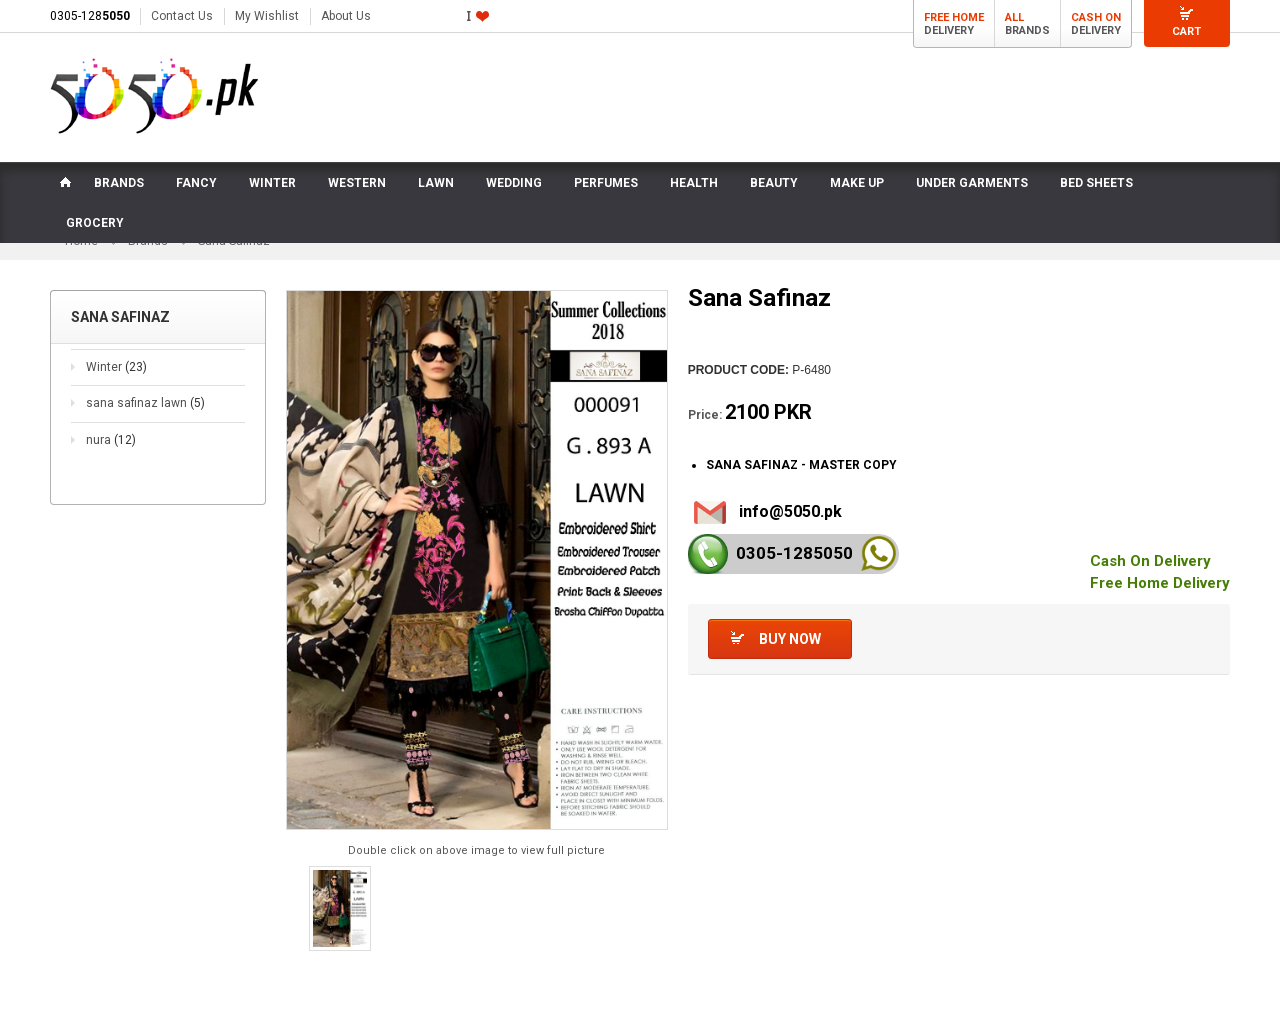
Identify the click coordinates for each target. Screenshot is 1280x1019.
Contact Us (182, 16)
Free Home (954, 17)
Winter (116, 367)
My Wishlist (267, 16)
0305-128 (90, 16)
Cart (1186, 31)
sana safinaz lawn (145, 403)
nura (111, 440)
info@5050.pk (790, 511)
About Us (346, 16)
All (1014, 17)
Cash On (1096, 17)
